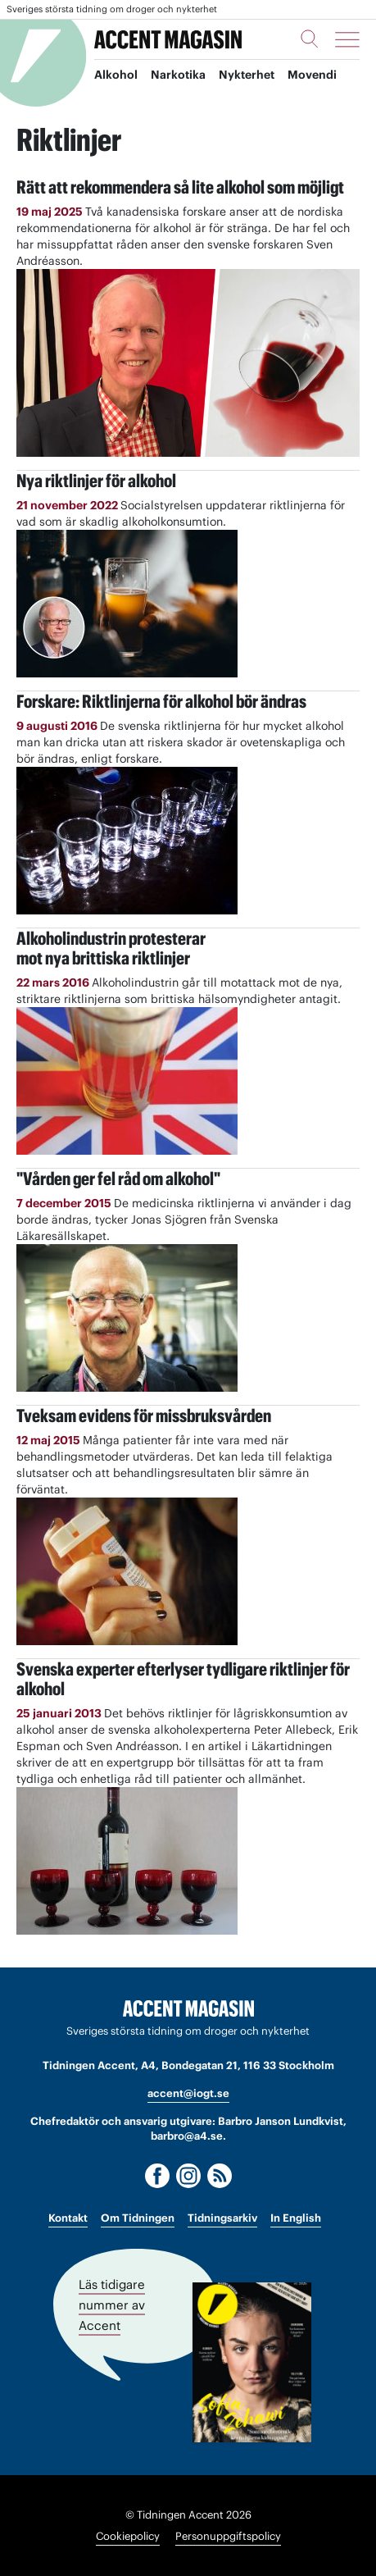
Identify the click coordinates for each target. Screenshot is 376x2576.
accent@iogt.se (188, 2093)
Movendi (312, 74)
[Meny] (347, 39)
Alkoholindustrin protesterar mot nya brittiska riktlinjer (111, 948)
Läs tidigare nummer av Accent (112, 2305)
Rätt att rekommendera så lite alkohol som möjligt (180, 187)
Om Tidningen (137, 2218)
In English (295, 2218)
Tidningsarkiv (222, 2218)
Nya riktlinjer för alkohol (96, 480)
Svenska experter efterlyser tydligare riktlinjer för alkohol (183, 1678)
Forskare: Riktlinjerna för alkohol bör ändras (161, 701)
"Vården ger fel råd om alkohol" (118, 1178)
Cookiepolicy (128, 2536)
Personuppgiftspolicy (228, 2536)
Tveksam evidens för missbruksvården (143, 1415)
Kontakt (68, 2218)
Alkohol (116, 74)
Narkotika (178, 74)
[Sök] (309, 38)
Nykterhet (246, 74)
